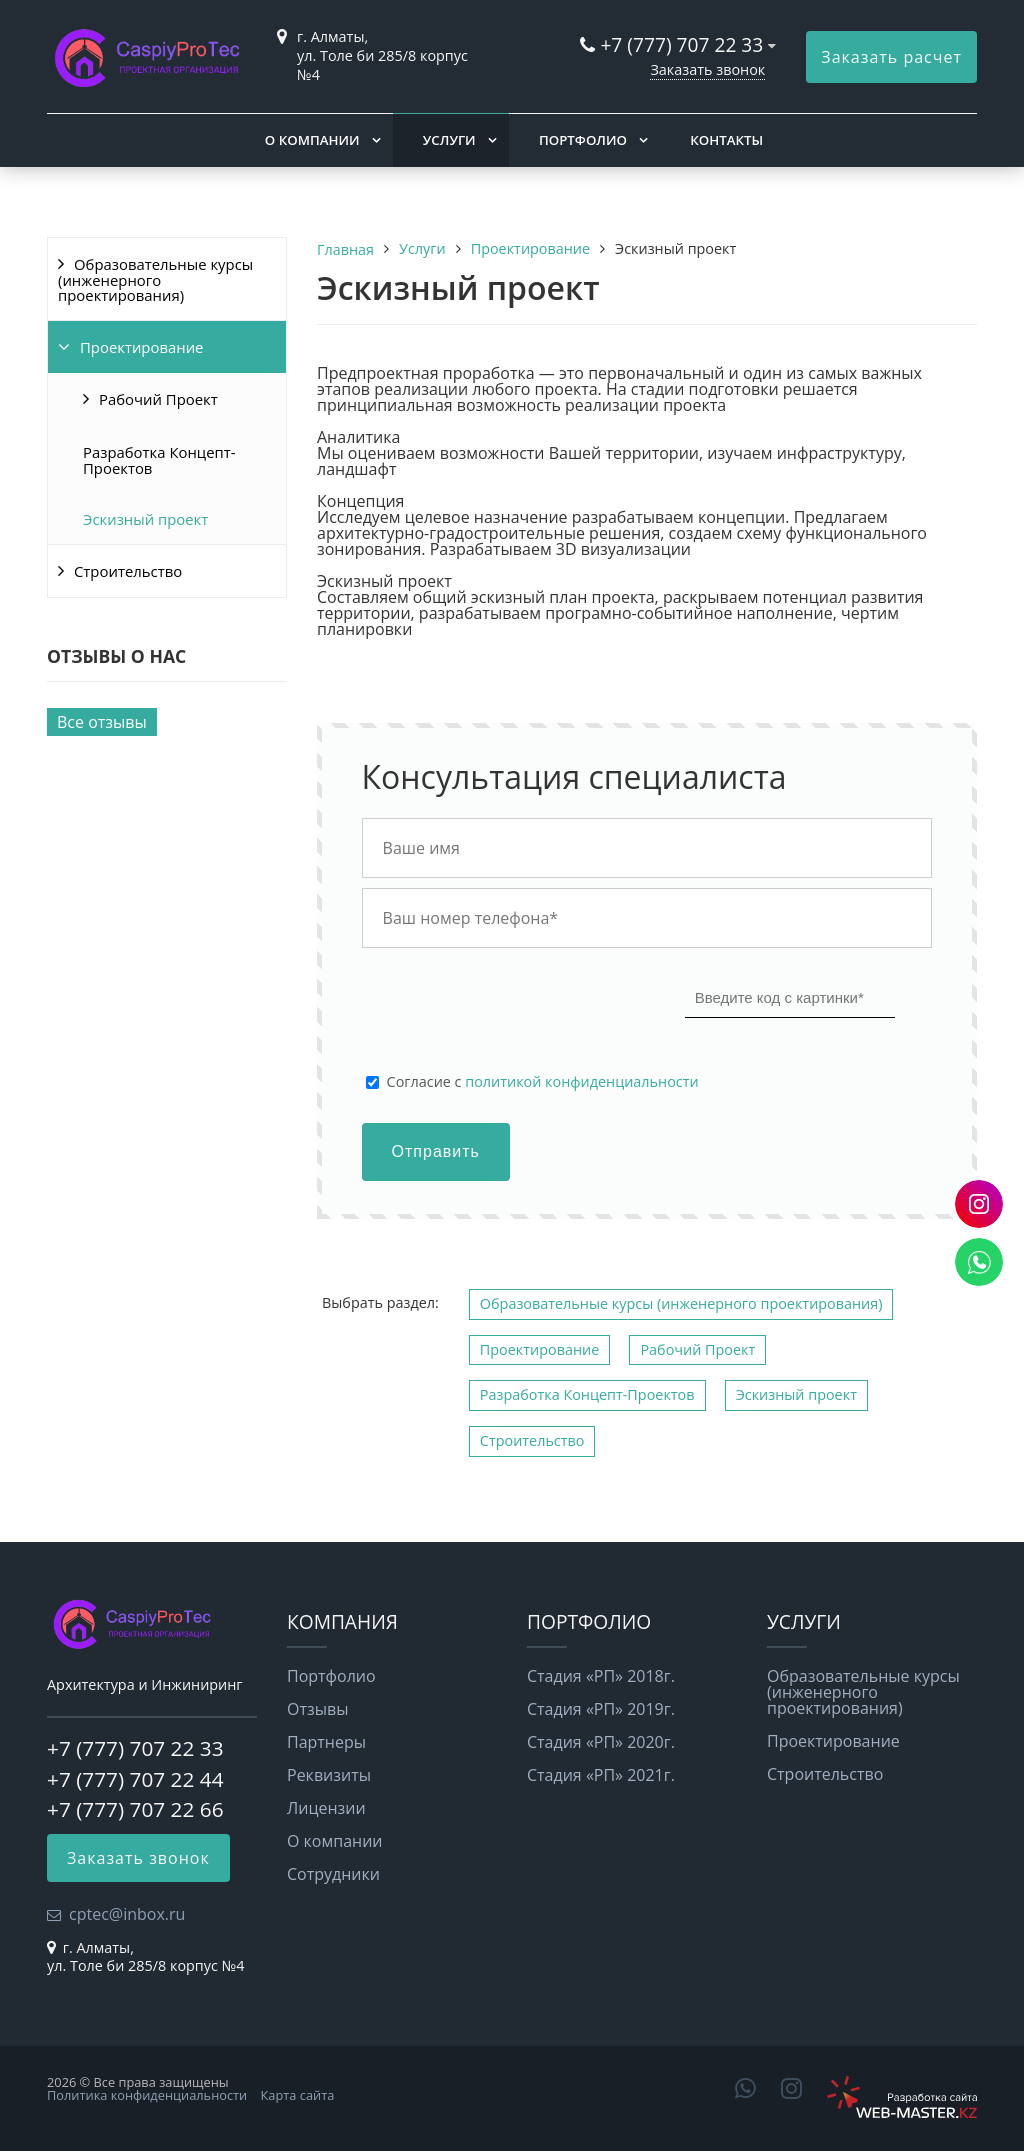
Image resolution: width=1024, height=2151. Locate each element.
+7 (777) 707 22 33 (681, 44)
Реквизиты (329, 1775)
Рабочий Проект (158, 399)
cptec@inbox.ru (127, 1914)
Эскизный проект (145, 519)
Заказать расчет (891, 57)
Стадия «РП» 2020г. (601, 1742)
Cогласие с (543, 1082)
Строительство (128, 571)
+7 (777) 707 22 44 (135, 1779)
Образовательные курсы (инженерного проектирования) (155, 279)
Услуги (449, 140)
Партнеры (326, 1742)
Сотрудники (333, 1874)
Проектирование (141, 347)
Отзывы (317, 1709)
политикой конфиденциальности (581, 1081)
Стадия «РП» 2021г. (601, 1775)
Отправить (436, 1151)
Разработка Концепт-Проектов (159, 460)
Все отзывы (102, 722)
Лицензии (326, 1808)
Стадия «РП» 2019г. (601, 1709)
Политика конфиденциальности (147, 2095)
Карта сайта (298, 2095)
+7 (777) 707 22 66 (135, 1809)
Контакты (726, 140)
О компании (312, 140)
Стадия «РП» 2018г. (601, 1676)
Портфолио (583, 140)
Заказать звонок (707, 69)
